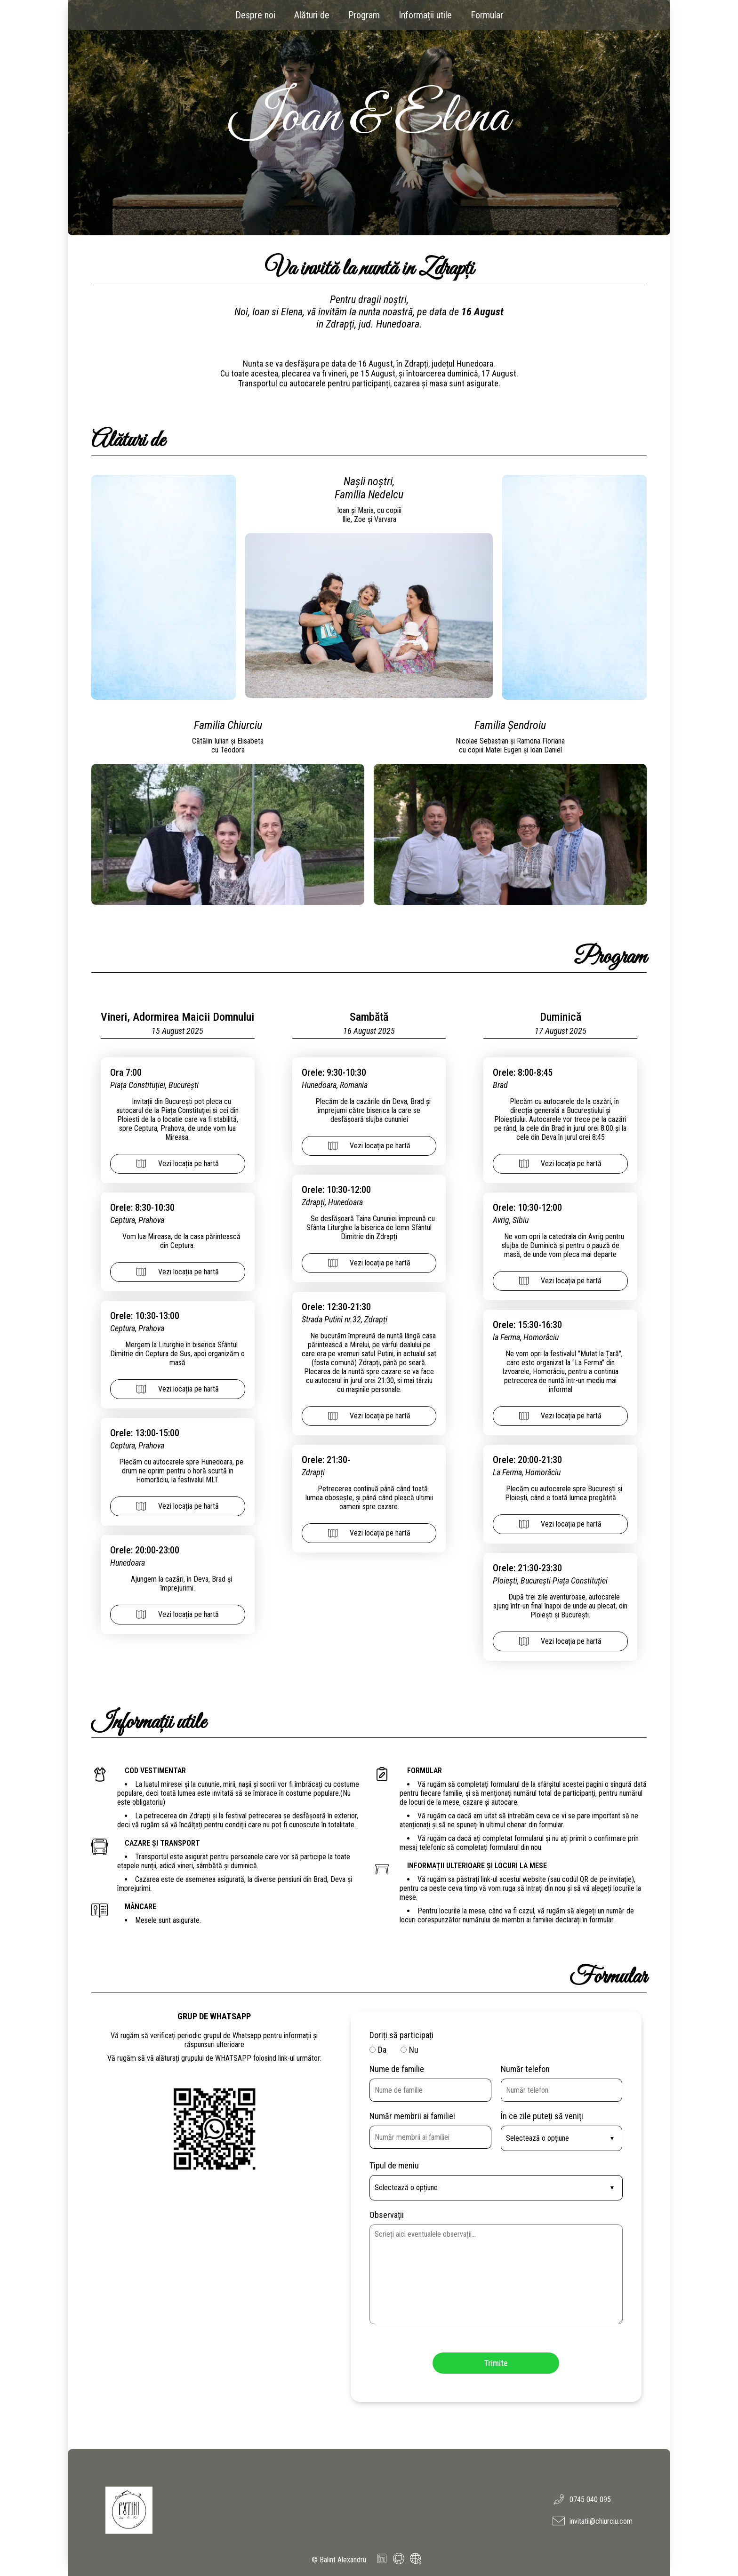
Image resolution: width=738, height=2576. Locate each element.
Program (364, 15)
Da (382, 2050)
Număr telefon (525, 2069)
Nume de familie (396, 2069)
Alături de (311, 15)
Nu (413, 2050)
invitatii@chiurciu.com (593, 2521)
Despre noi (255, 15)
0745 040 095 (582, 2499)
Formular (487, 15)
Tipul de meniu (394, 2165)
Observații (386, 2215)
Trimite (496, 2363)
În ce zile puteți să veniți (542, 2116)
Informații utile (425, 15)
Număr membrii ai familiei (412, 2116)
